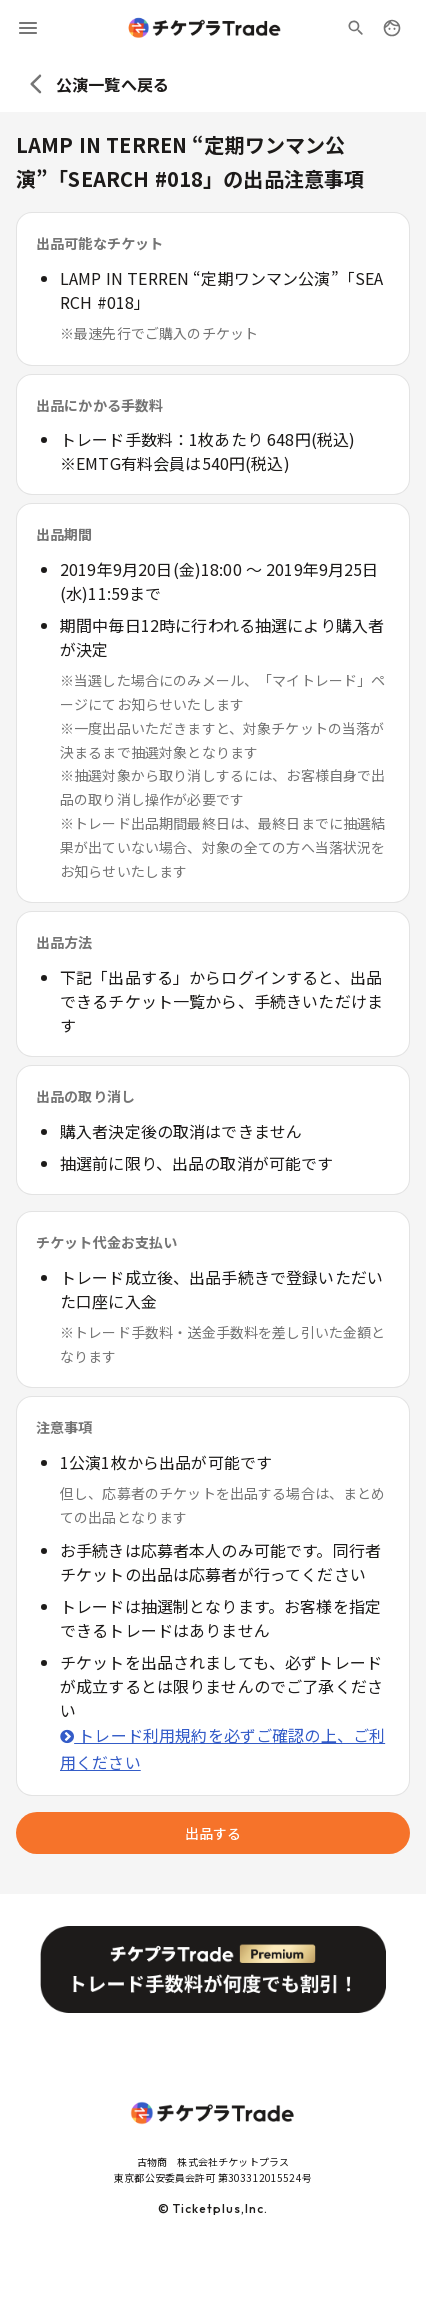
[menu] (28, 28)
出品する (213, 1833)
